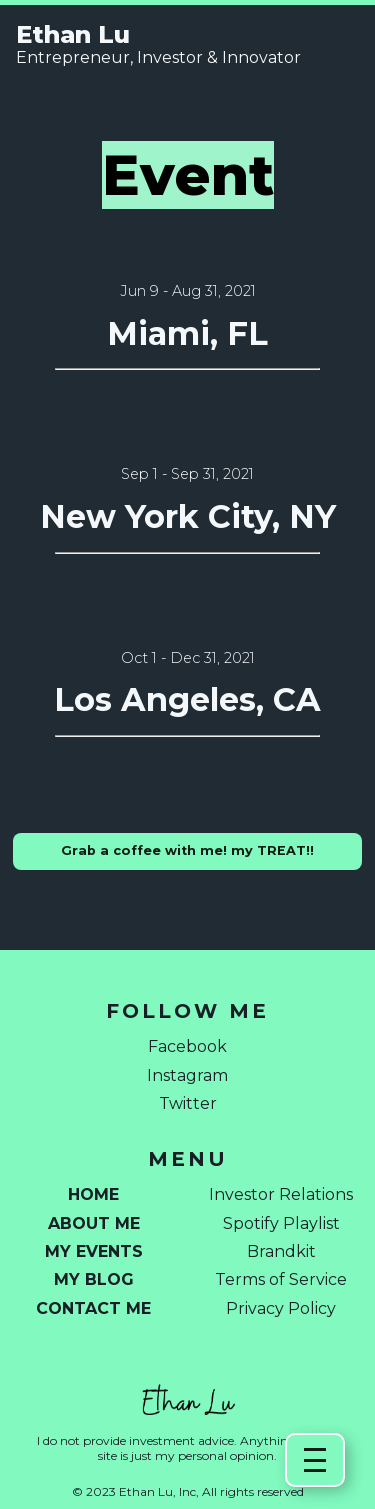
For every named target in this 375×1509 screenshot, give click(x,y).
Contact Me (93, 1308)
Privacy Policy (281, 1308)
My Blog (94, 1279)
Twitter (188, 1103)
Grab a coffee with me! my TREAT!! (187, 850)
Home (93, 1194)
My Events (94, 1251)
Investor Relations (281, 1194)
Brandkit (281, 1251)
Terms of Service (281, 1279)
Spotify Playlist (281, 1223)
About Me (94, 1223)
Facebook (187, 1046)
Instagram (187, 1075)
